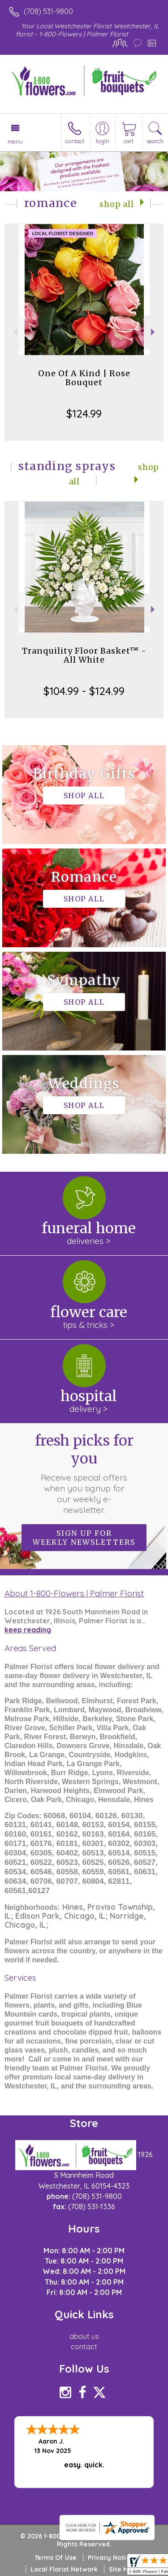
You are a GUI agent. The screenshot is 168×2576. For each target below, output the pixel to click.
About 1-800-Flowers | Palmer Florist (74, 1593)
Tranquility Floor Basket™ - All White (84, 655)
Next (154, 332)
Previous (14, 332)
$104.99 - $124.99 (84, 691)
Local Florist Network (64, 2569)
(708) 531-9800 (48, 11)
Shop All (116, 204)
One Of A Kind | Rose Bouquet (84, 377)
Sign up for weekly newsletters (84, 1538)
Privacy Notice (111, 2558)
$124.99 (84, 413)
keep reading (27, 1629)
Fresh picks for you (84, 1473)
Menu (15, 141)
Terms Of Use (55, 2558)
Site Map (122, 2569)
